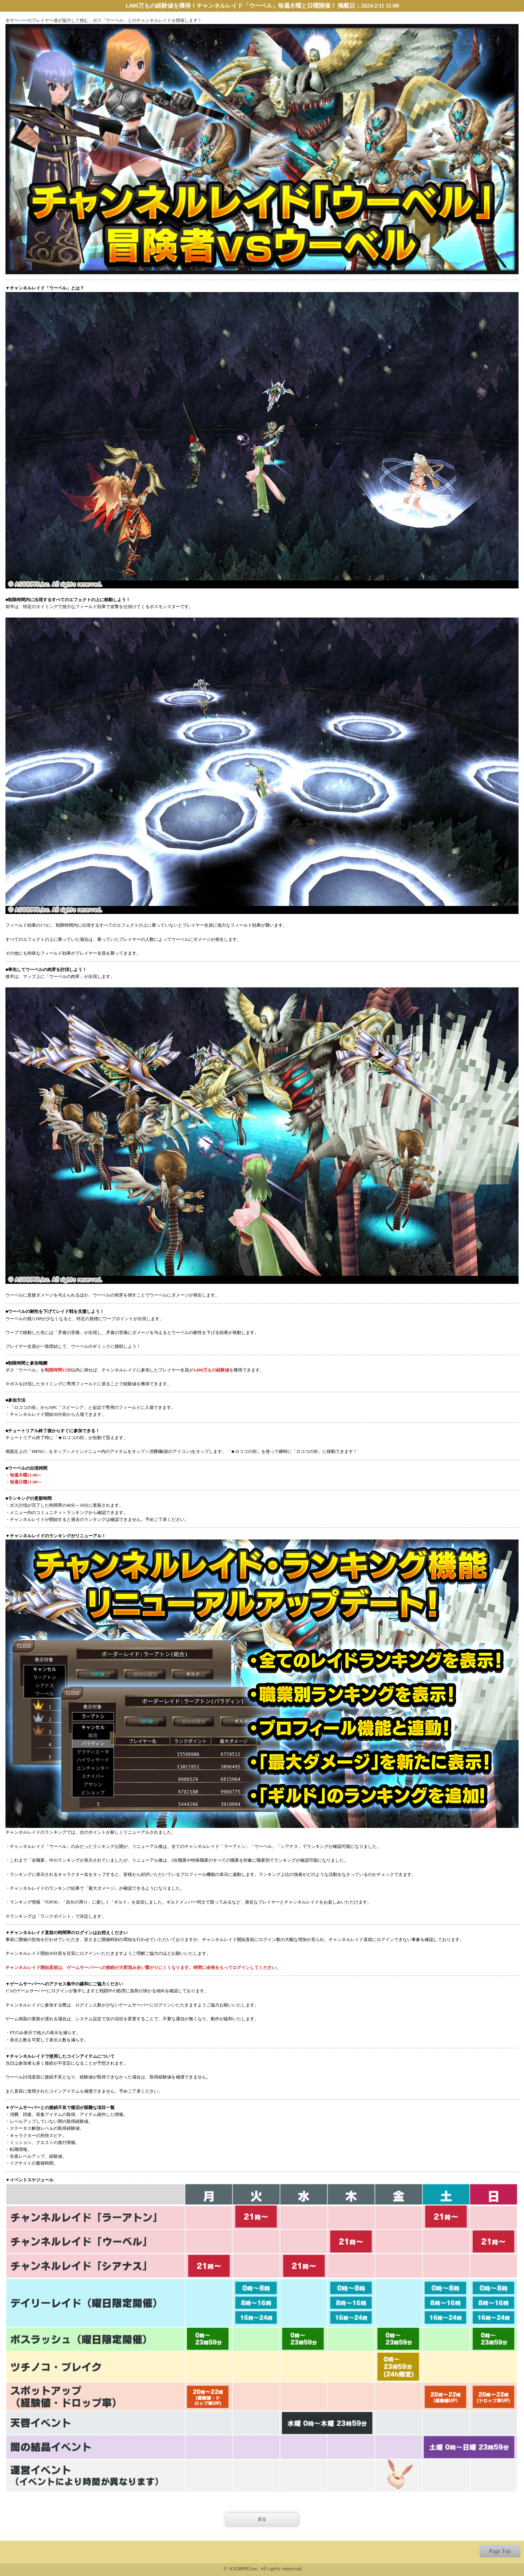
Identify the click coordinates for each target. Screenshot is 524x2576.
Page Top (500, 2551)
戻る (262, 2519)
